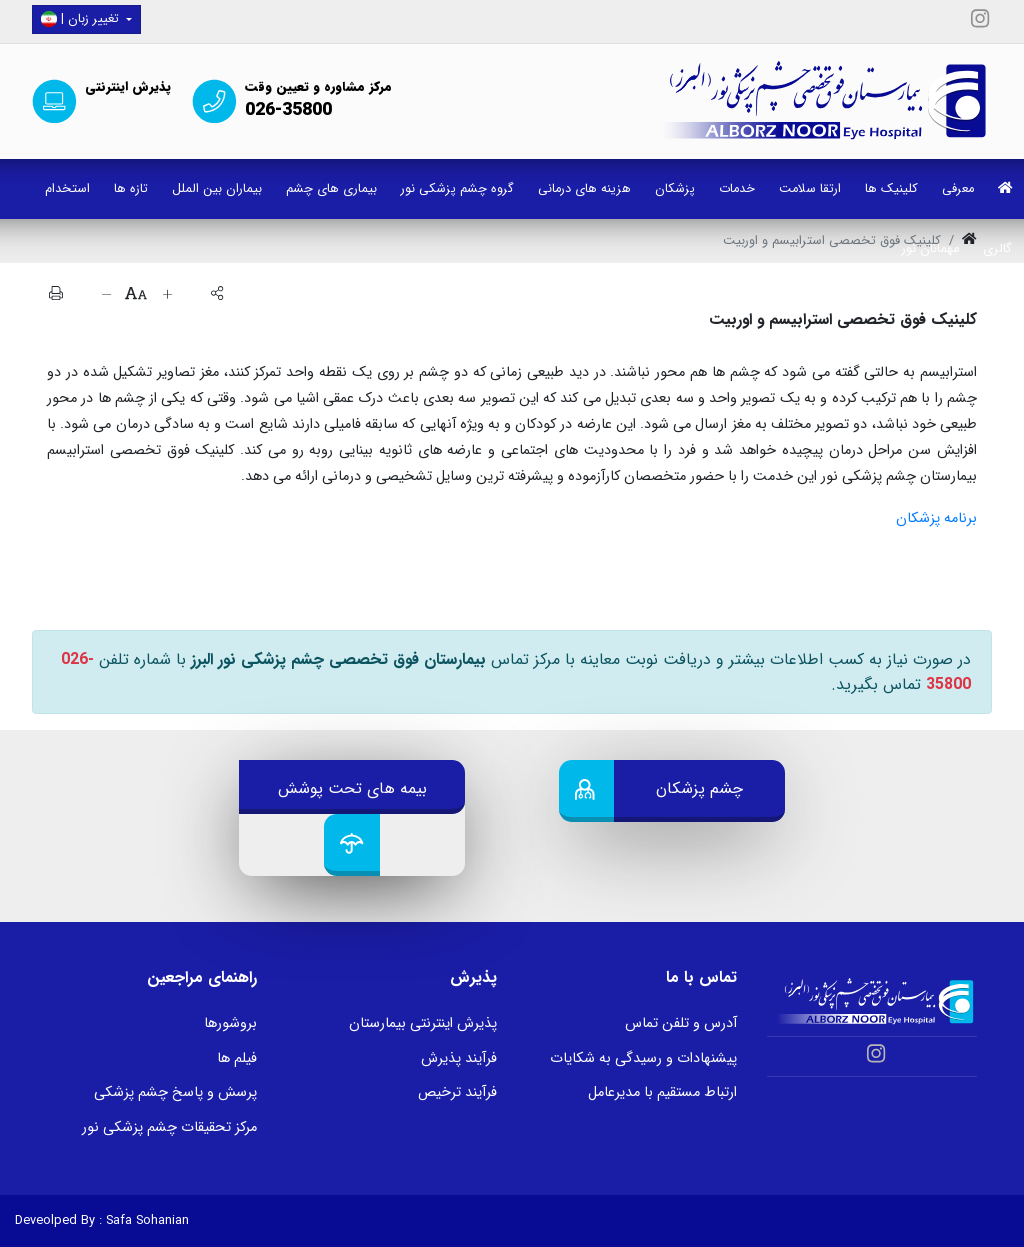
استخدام (67, 189)
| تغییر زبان (82, 19)
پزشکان (675, 189)
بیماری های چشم (331, 189)
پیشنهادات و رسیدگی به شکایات (643, 1058)
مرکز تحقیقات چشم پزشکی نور (169, 1127)
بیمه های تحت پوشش (352, 788)
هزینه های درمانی (584, 189)
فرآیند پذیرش (459, 1058)
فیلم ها (237, 1058)
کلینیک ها (891, 189)
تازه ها (131, 189)
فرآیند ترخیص (457, 1092)
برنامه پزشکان (936, 518)
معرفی (958, 189)
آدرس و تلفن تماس (681, 1023)
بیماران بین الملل (217, 189)
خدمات (737, 189)
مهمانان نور (930, 249)
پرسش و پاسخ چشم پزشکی (175, 1092)
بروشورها (230, 1023)
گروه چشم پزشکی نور (457, 189)
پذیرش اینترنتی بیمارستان (423, 1023)
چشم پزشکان (699, 788)
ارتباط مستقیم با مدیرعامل (662, 1092)
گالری (997, 249)
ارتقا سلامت (810, 189)
